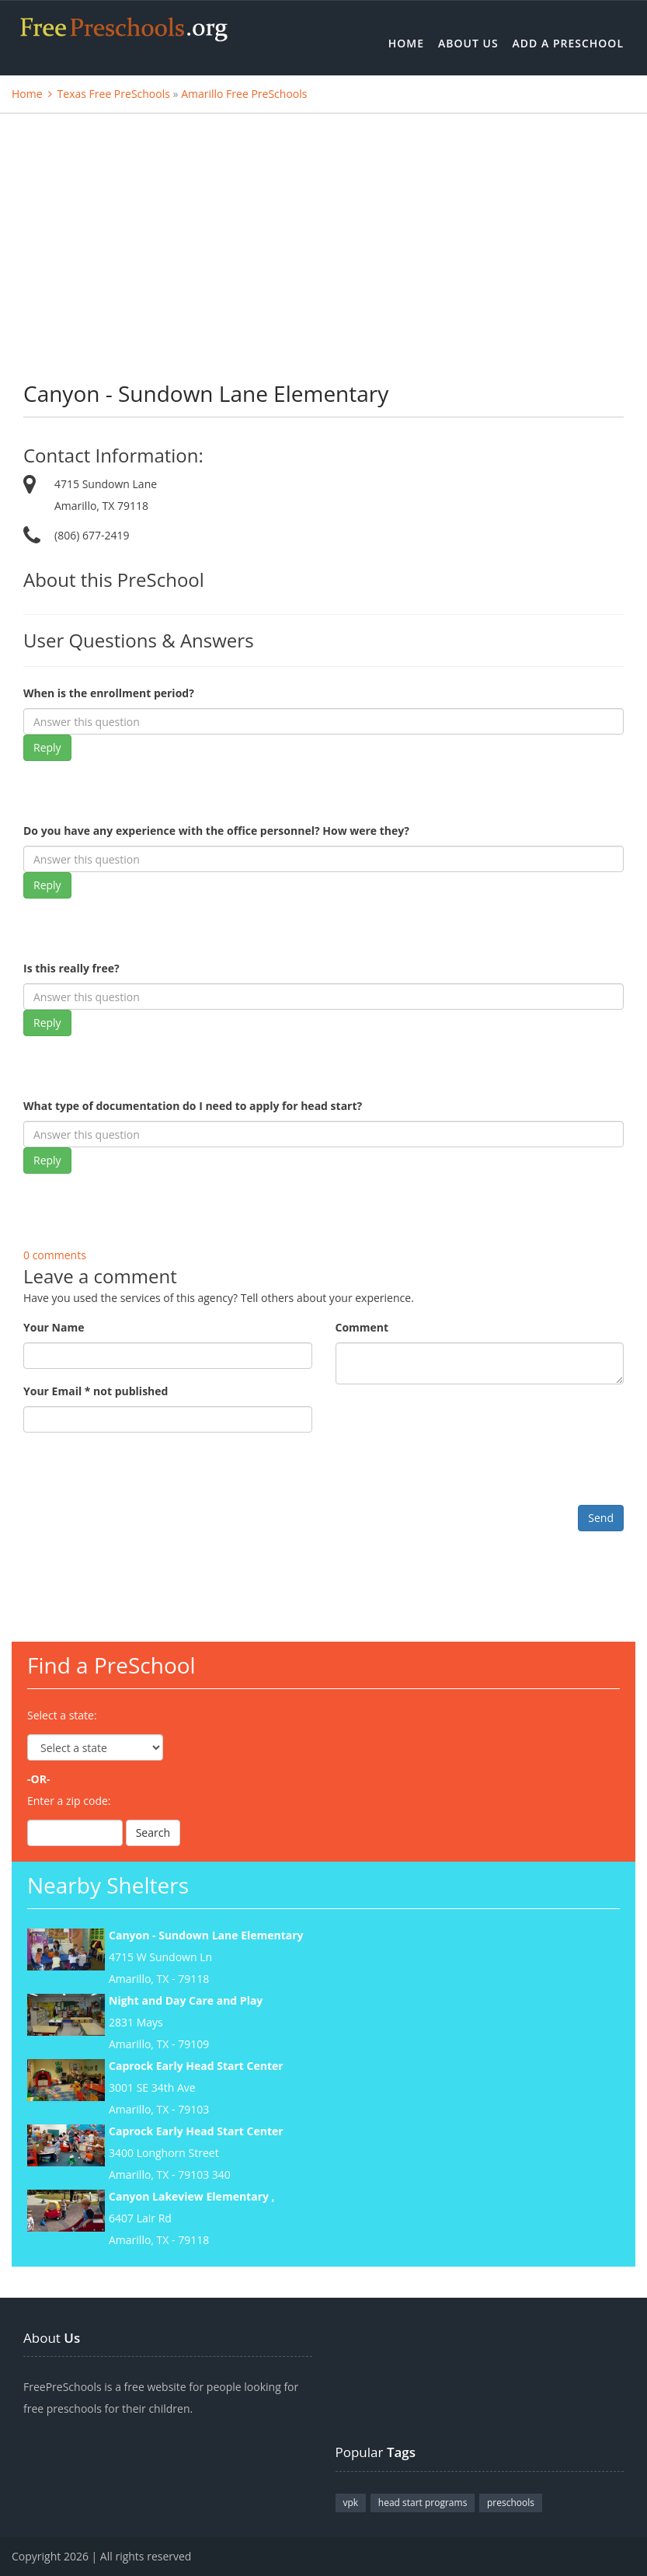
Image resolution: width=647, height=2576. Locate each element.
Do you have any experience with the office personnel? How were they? (216, 830)
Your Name (53, 1327)
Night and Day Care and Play (186, 2000)
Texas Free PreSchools (113, 93)
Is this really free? (71, 968)
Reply (47, 747)
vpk (351, 2502)
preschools (510, 2502)
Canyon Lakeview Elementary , (192, 2196)
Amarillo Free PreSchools (244, 93)
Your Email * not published (95, 1391)
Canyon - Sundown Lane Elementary (206, 1935)
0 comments (54, 1255)
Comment (362, 1327)
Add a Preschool (568, 43)
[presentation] (141, 1474)
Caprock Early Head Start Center (196, 2065)
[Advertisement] (323, 230)
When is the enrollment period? (108, 693)
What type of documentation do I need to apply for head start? (192, 1105)
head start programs (423, 2502)
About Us (468, 43)
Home (406, 43)
